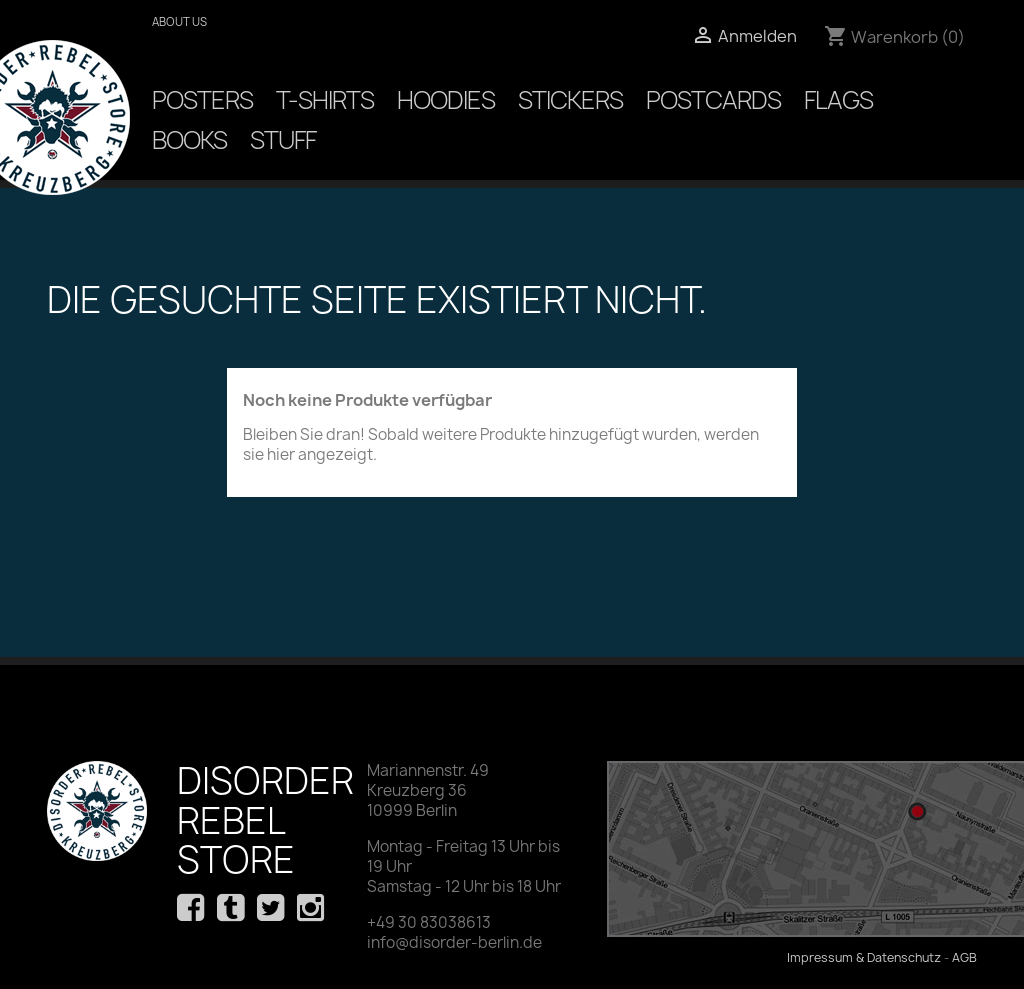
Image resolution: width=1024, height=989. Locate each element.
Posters (202, 100)
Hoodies (446, 100)
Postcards (713, 100)
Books (189, 140)
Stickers (570, 100)
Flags (838, 100)
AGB (964, 957)
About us (179, 21)
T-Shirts (325, 100)
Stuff (283, 140)
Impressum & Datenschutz (864, 957)
